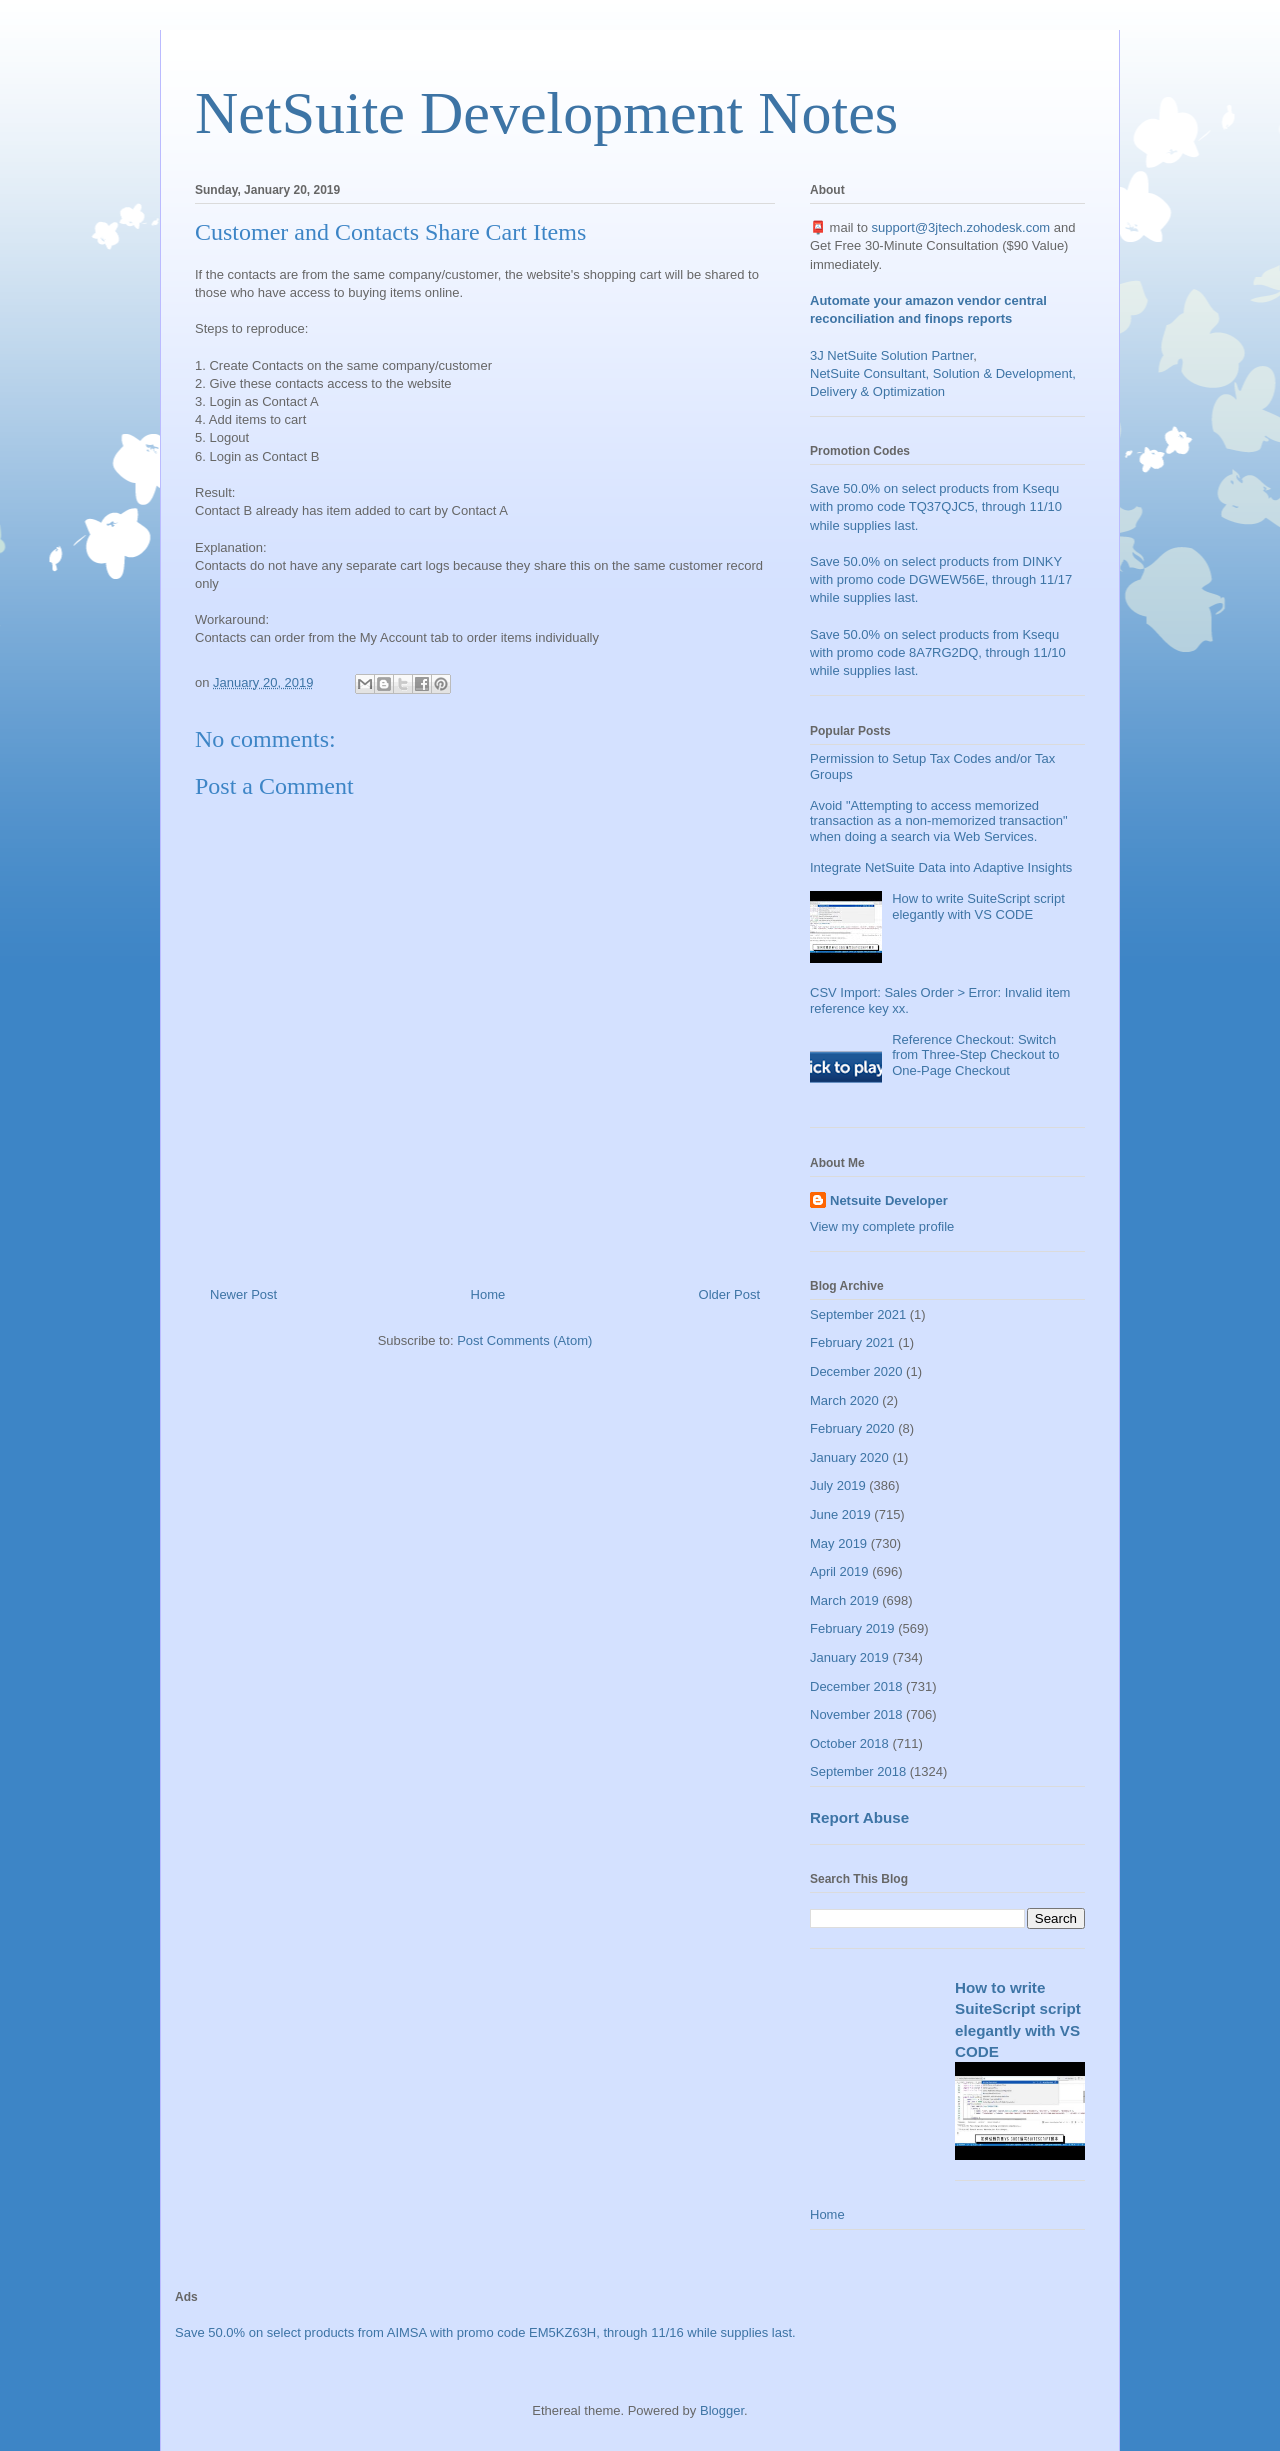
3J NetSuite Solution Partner (891, 355)
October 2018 (849, 1743)
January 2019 (849, 1657)
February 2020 (852, 1428)
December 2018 (856, 1686)
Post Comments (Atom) (524, 1340)
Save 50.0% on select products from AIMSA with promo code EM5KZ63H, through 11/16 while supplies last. (485, 2332)
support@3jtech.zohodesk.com (961, 227)
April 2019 (839, 1571)
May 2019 (838, 1543)
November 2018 (856, 1714)
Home (488, 1294)
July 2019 (838, 1485)
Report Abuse (859, 1817)
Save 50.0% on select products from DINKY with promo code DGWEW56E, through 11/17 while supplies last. (941, 579)
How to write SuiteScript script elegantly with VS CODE (978, 906)
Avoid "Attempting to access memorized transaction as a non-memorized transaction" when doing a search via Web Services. (939, 821)
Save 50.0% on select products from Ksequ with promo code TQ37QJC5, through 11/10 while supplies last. (936, 506)
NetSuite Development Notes (546, 113)
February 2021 (852, 1342)
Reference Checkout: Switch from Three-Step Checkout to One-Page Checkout (975, 1055)
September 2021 (858, 1314)
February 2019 (852, 1628)
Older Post (729, 1294)
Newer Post (243, 1294)
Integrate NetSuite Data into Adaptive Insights (941, 867)
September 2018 (858, 1771)
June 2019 (840, 1514)
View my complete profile (882, 1226)
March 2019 (844, 1600)
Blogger (722, 2410)
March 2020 (844, 1400)
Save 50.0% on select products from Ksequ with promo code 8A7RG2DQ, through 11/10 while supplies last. (938, 652)
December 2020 (856, 1371)
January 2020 (849, 1457)
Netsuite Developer (889, 1200)
